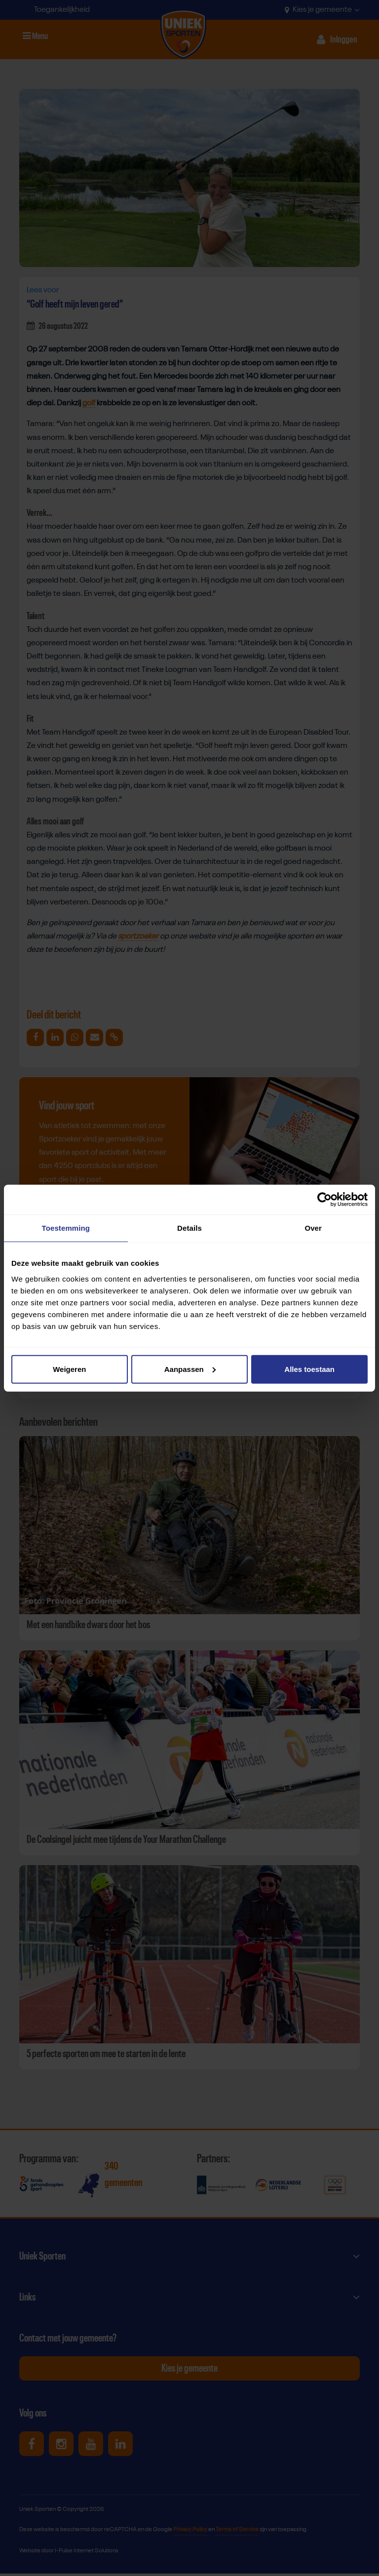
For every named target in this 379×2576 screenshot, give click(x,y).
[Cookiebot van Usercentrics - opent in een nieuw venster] (324, 1199)
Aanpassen (190, 1369)
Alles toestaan (309, 1369)
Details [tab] (189, 1228)
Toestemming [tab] (66, 1228)
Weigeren (69, 1369)
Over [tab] (313, 1228)
